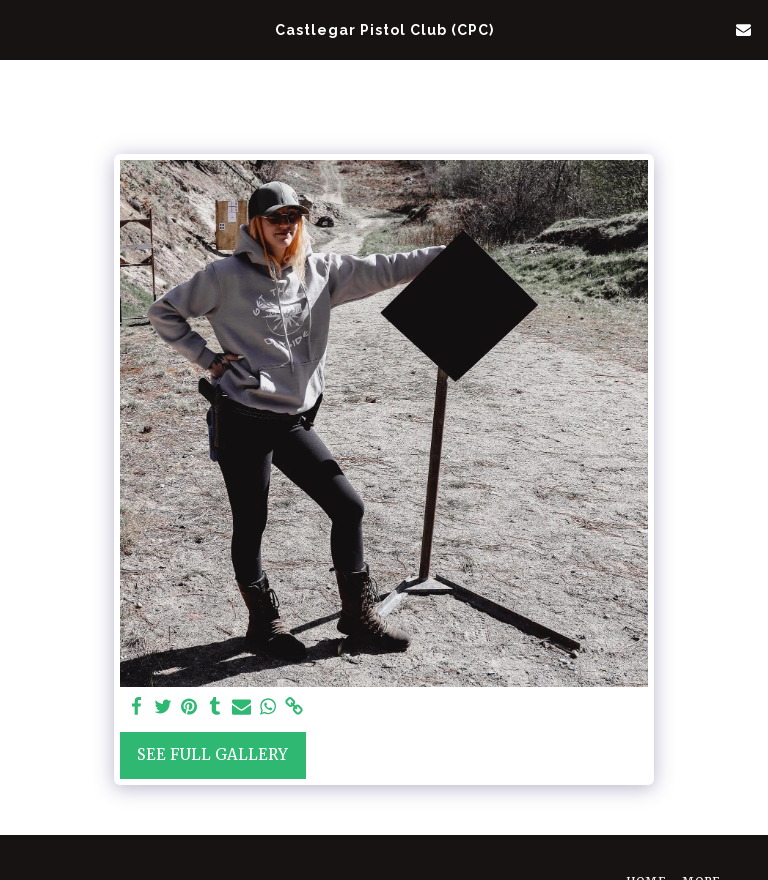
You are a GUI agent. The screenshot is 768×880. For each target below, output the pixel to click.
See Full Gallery (212, 754)
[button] (22, 28)
